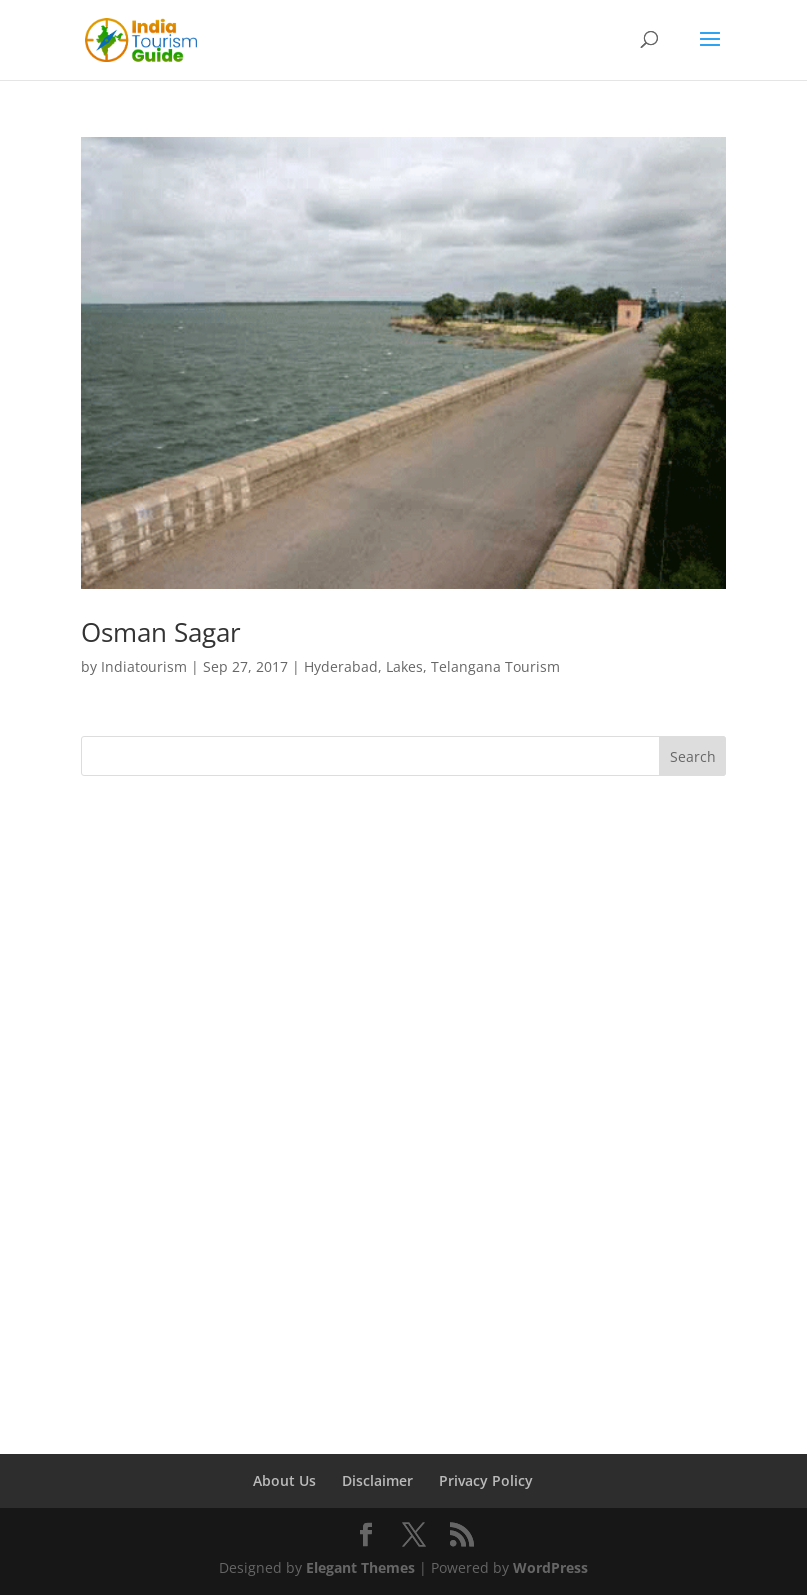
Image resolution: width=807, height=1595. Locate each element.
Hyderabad (341, 666)
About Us (284, 1480)
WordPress (550, 1567)
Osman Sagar (161, 632)
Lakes (404, 666)
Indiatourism (144, 666)
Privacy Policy (486, 1480)
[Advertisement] (404, 946)
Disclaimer (377, 1480)
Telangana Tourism (495, 666)
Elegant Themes (360, 1567)
